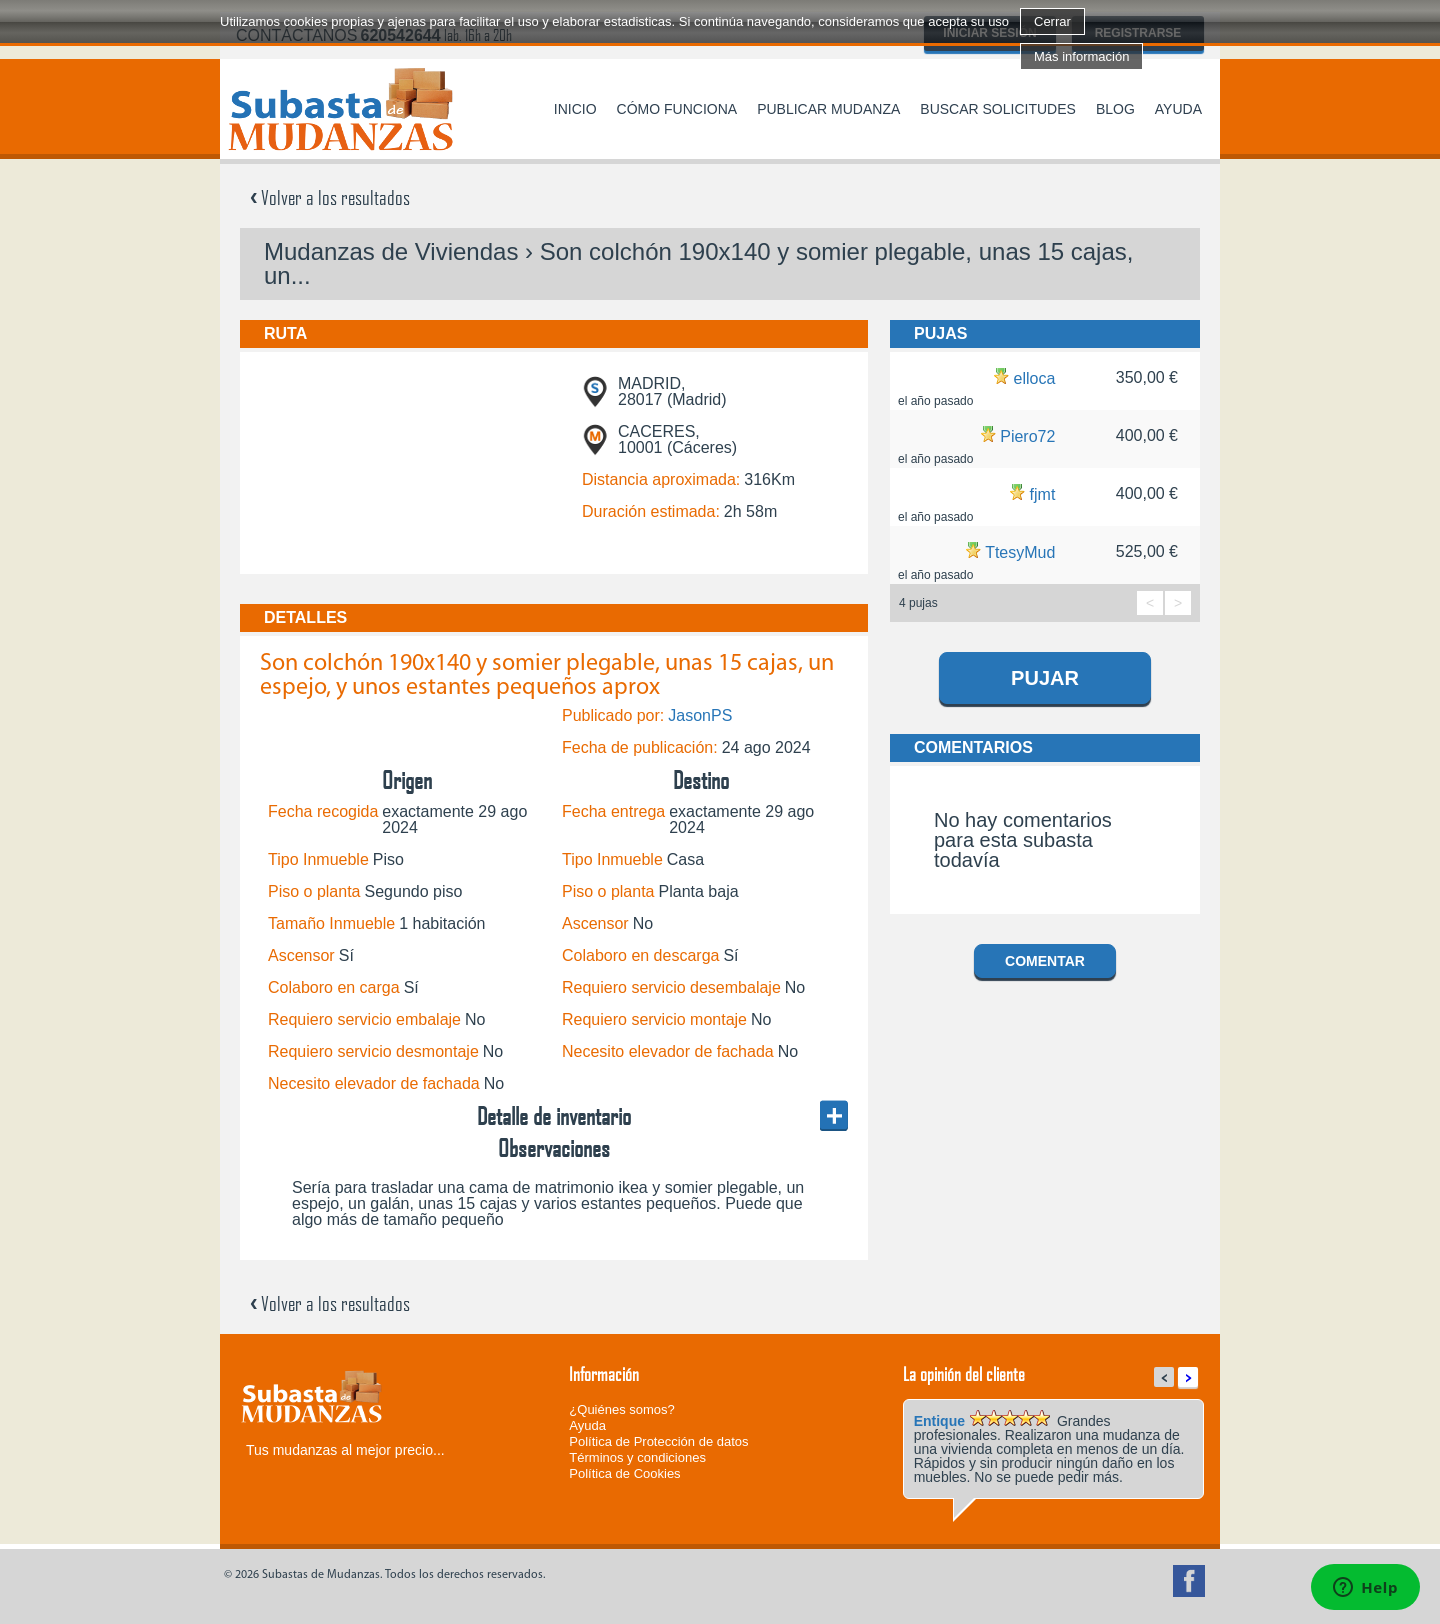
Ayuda (1178, 109)
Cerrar (1052, 21)
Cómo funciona (677, 109)
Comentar (1045, 961)
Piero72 (1027, 436)
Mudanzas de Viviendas (391, 251)
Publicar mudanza (828, 109)
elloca (1035, 378)
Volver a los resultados (330, 197)
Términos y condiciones (637, 1457)
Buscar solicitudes (998, 109)
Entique (939, 1421)
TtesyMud (1020, 552)
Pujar (1045, 678)
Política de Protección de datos (658, 1441)
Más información (1081, 56)
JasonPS (700, 715)
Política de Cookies (624, 1473)
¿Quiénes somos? (622, 1409)
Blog (1115, 109)
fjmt (1043, 494)
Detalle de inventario (554, 1116)
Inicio (575, 109)
